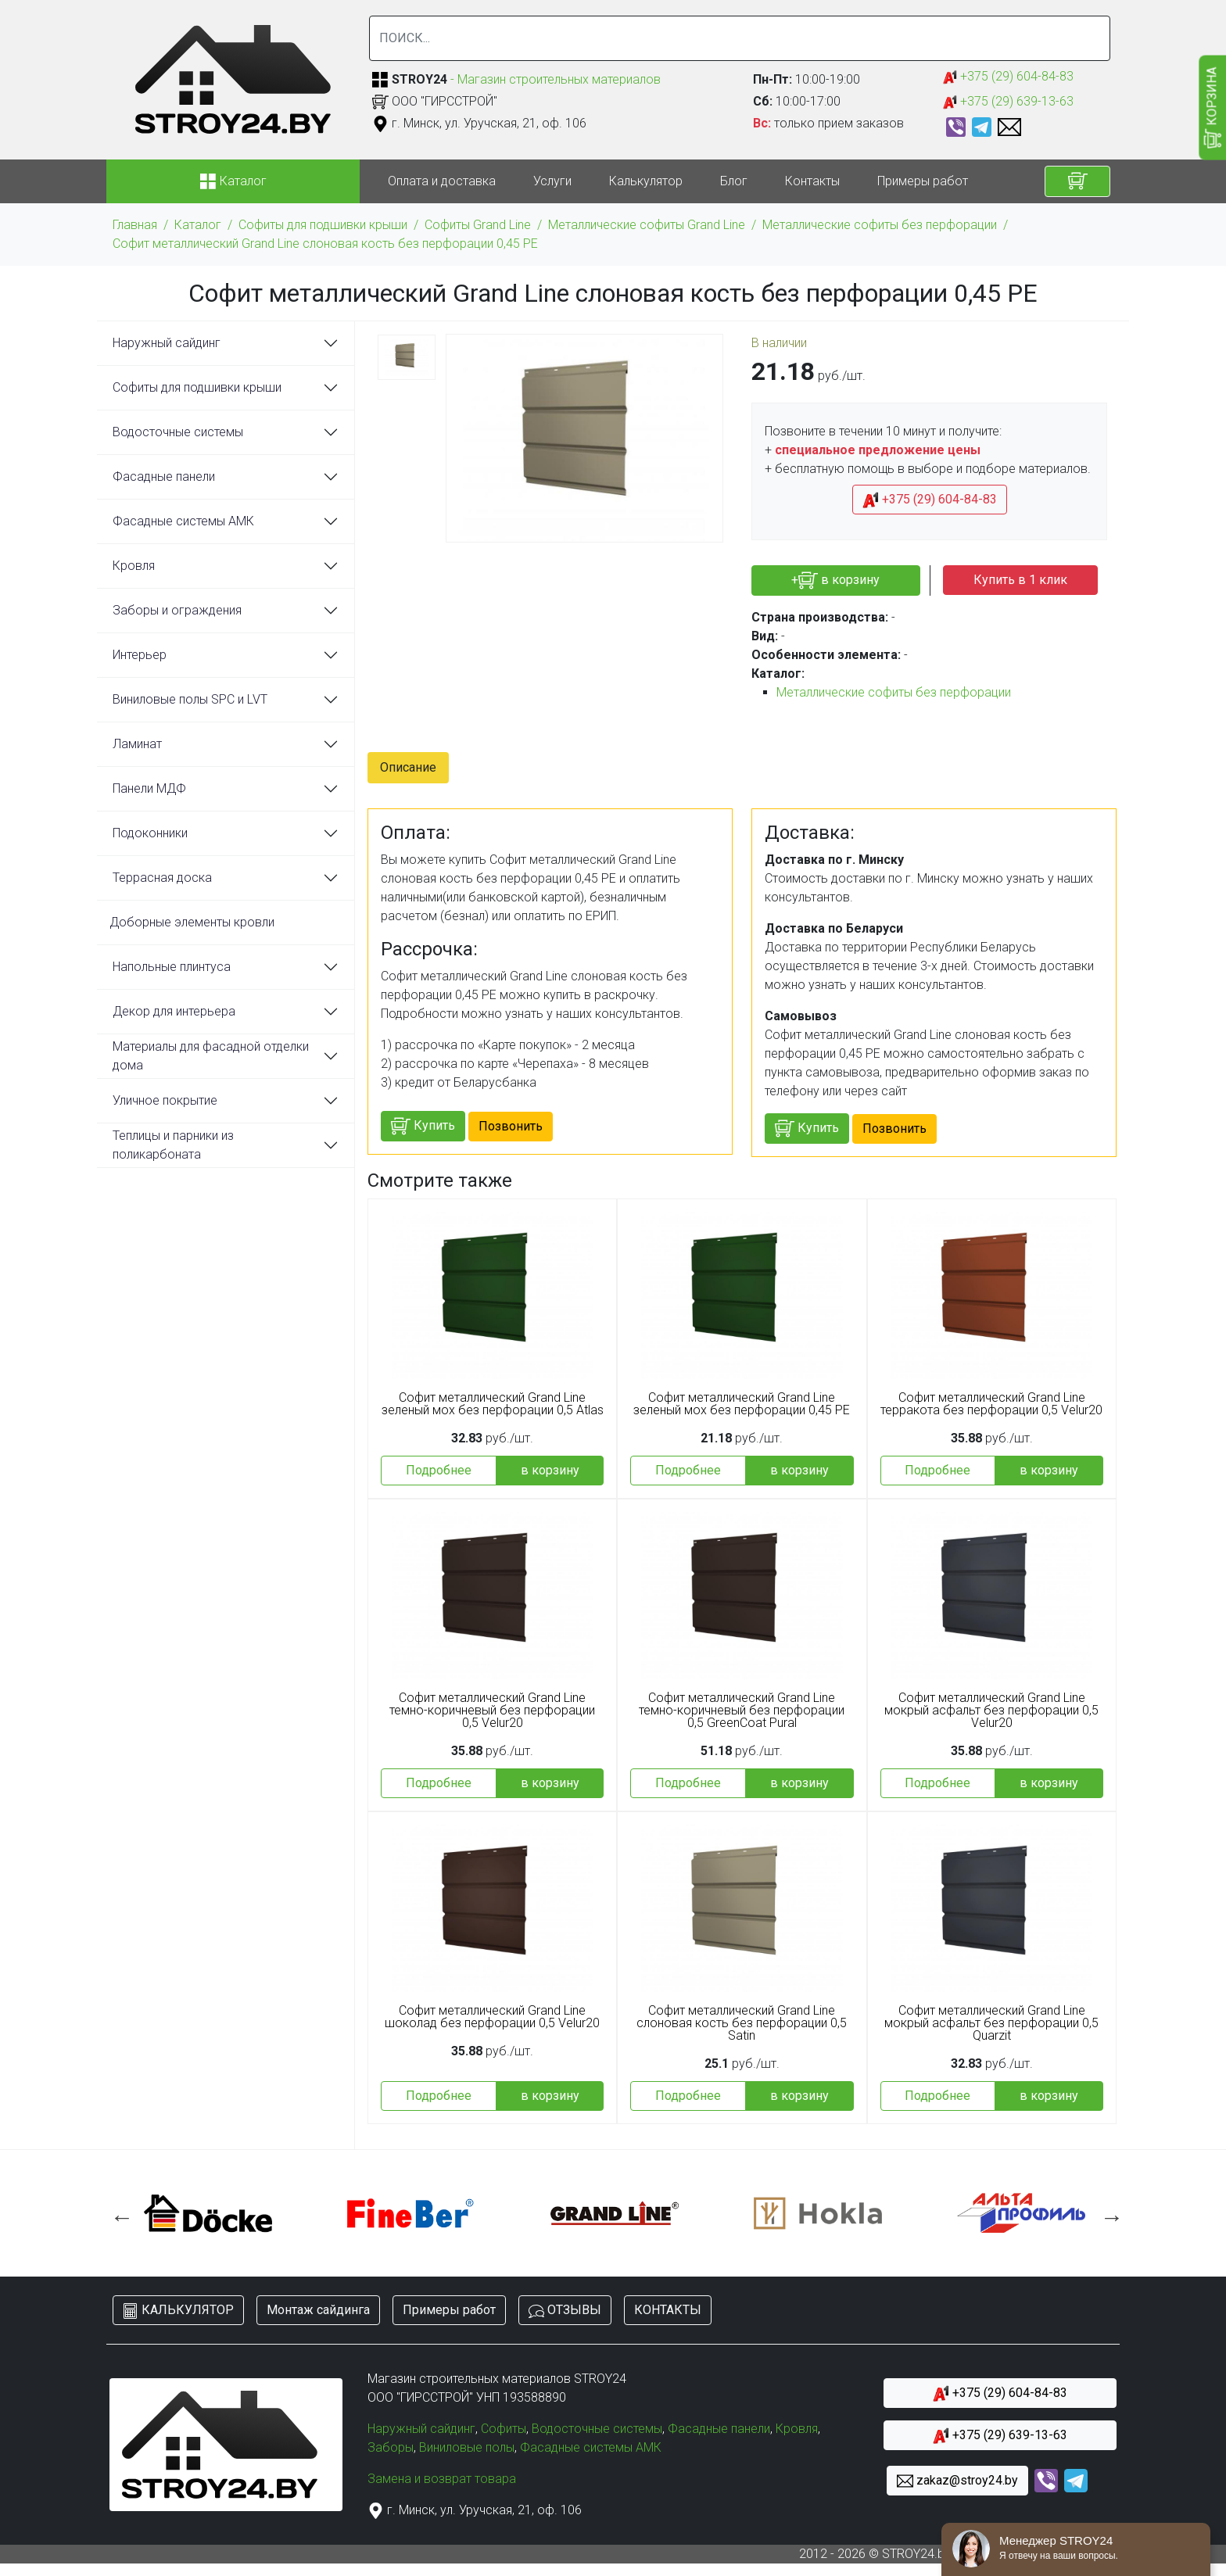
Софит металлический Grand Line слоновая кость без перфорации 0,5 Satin (741, 2023)
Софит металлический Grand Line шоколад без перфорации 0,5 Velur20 (492, 2017)
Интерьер (140, 654)
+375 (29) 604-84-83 (1008, 77)
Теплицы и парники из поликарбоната (173, 1145)
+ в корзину (835, 580)
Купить (423, 1126)
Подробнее (438, 1470)
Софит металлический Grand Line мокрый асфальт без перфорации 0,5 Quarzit (991, 2023)
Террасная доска (162, 877)
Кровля (134, 565)
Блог (733, 181)
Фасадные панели (164, 476)
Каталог (197, 224)
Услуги (552, 181)
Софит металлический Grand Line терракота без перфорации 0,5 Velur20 (991, 1404)
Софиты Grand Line (478, 224)
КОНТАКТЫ (667, 2309)
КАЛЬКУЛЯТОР (178, 2310)
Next (1108, 2213)
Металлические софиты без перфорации (879, 224)
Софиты (503, 2428)
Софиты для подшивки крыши (322, 224)
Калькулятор (646, 181)
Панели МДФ (149, 788)
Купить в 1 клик (1020, 579)
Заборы (390, 2447)
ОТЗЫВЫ (565, 2310)
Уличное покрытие (165, 1100)
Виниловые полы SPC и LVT (190, 699)
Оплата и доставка (442, 181)
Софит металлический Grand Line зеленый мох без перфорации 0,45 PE (741, 1404)
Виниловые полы (466, 2447)
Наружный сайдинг (166, 342)
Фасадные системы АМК (183, 521)
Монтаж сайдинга (318, 2309)
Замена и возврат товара (441, 2478)
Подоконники (150, 833)
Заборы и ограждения (177, 610)
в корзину (550, 1470)
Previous (118, 2213)
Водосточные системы (178, 432)
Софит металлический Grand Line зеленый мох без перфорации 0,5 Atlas (493, 1404)
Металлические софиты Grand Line (646, 224)
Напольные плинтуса (172, 966)
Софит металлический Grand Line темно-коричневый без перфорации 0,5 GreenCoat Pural (741, 1710)
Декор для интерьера (174, 1011)
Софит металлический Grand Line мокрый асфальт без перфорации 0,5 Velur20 (991, 1710)
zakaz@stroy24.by (957, 2481)
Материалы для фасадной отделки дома (211, 1056)
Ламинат (137, 743)
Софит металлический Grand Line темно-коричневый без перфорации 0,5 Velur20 (492, 1710)
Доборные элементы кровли (191, 922)
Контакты (812, 181)
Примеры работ (922, 181)
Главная (135, 224)
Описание (408, 767)
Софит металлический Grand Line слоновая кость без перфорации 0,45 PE (325, 243)
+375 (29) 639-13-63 (1008, 102)
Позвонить (511, 1126)
